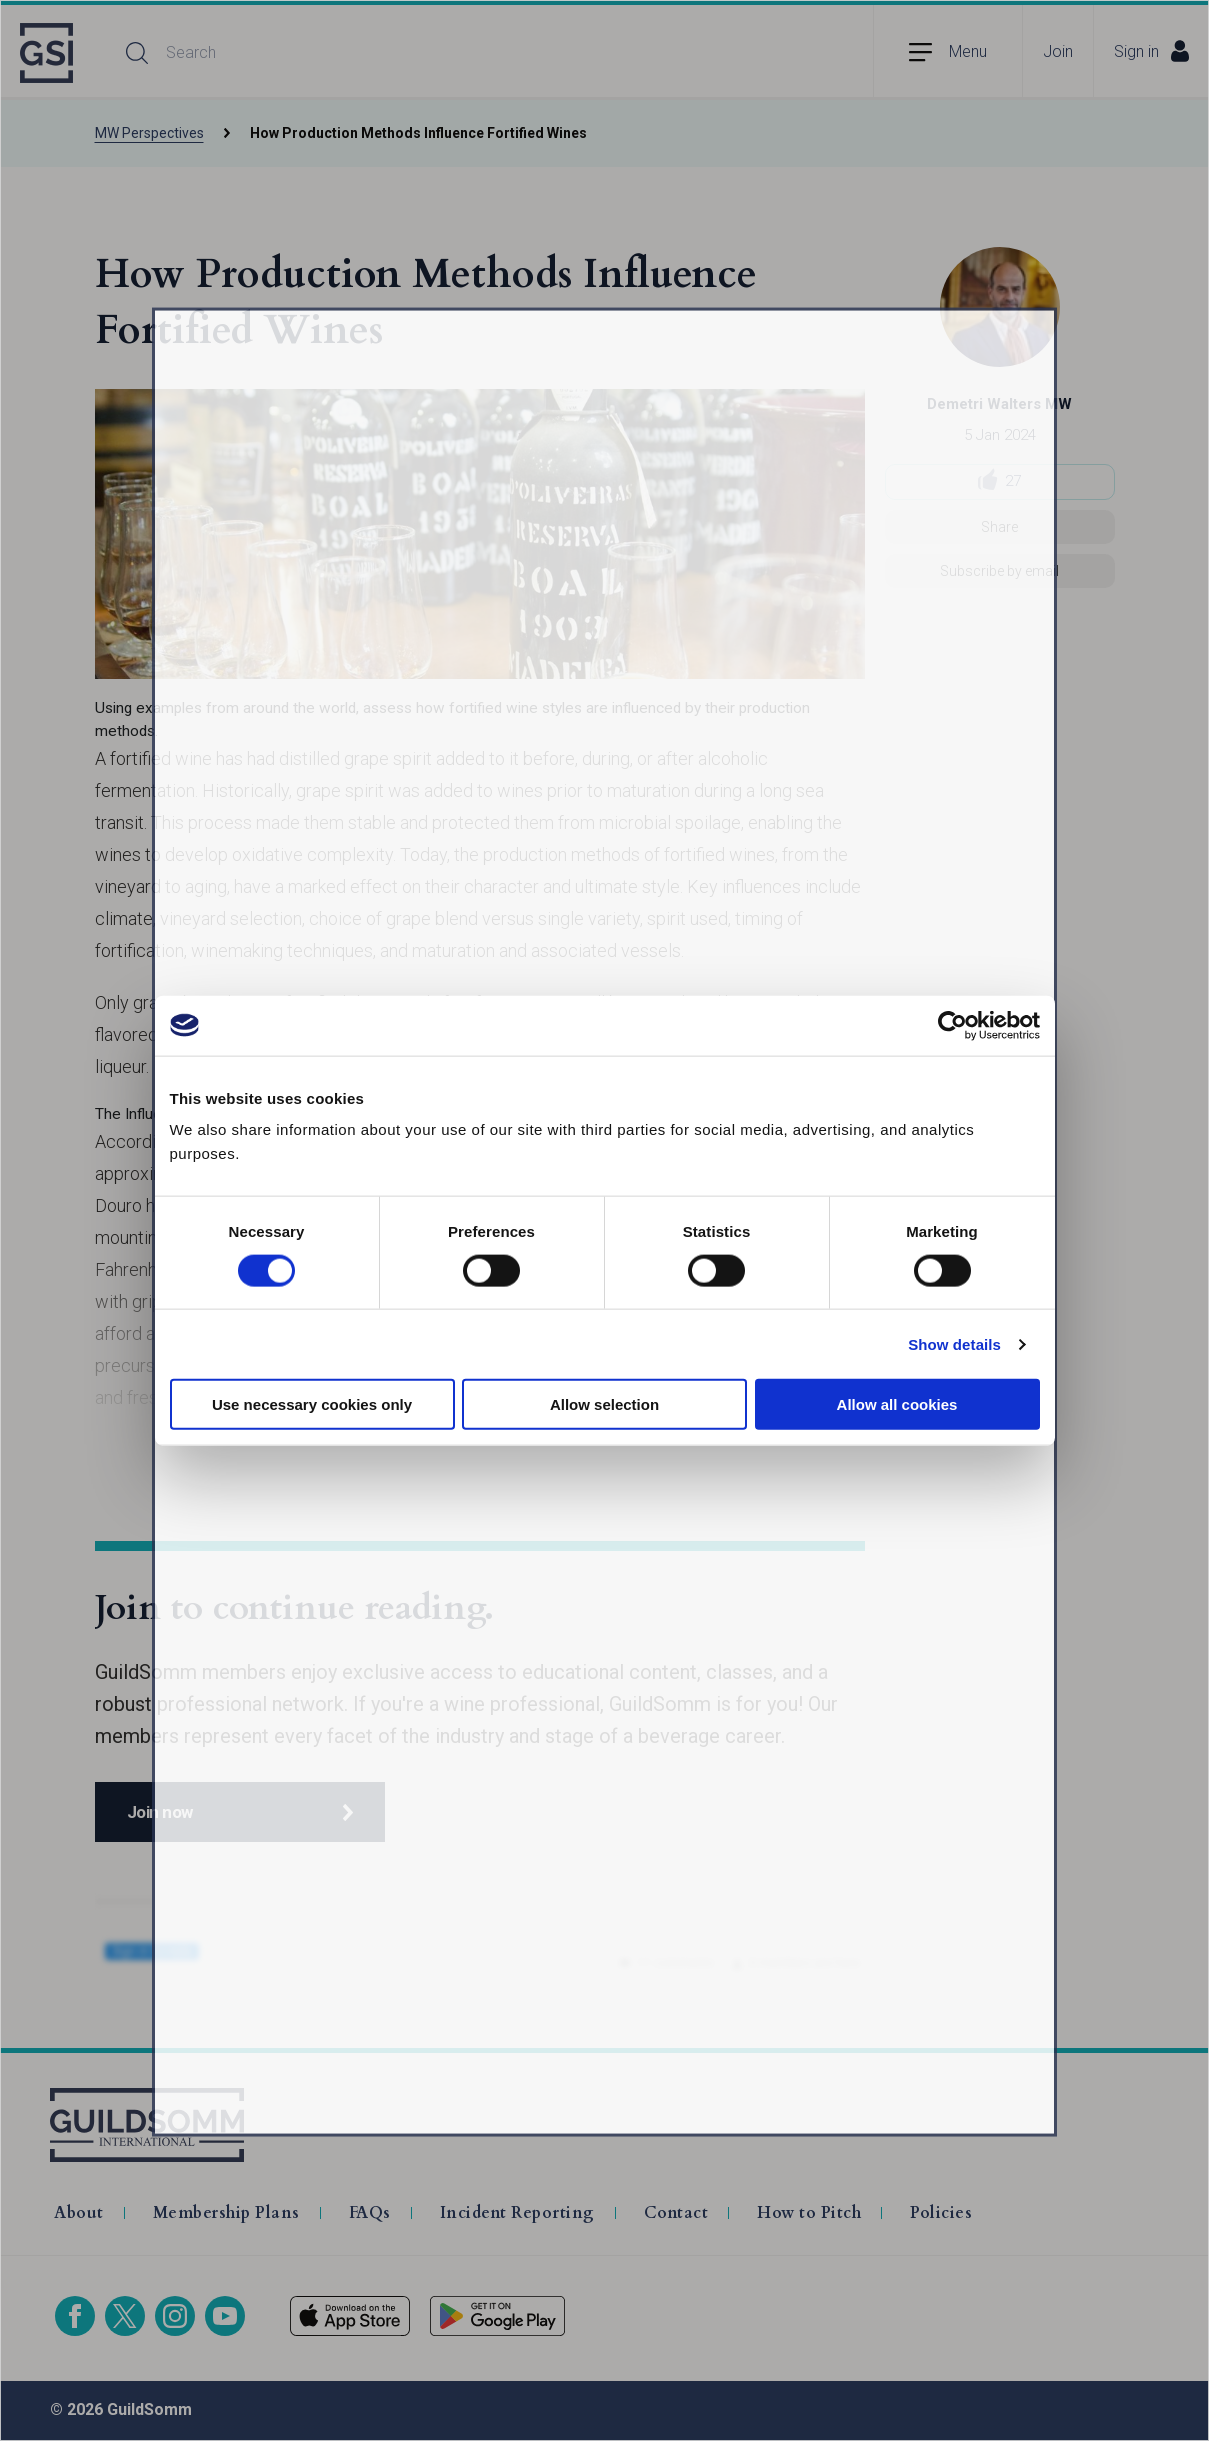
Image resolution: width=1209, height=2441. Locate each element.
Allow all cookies (897, 1404)
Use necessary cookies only (312, 1404)
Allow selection (604, 1404)
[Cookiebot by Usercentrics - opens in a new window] (952, 1025)
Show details (954, 1343)
